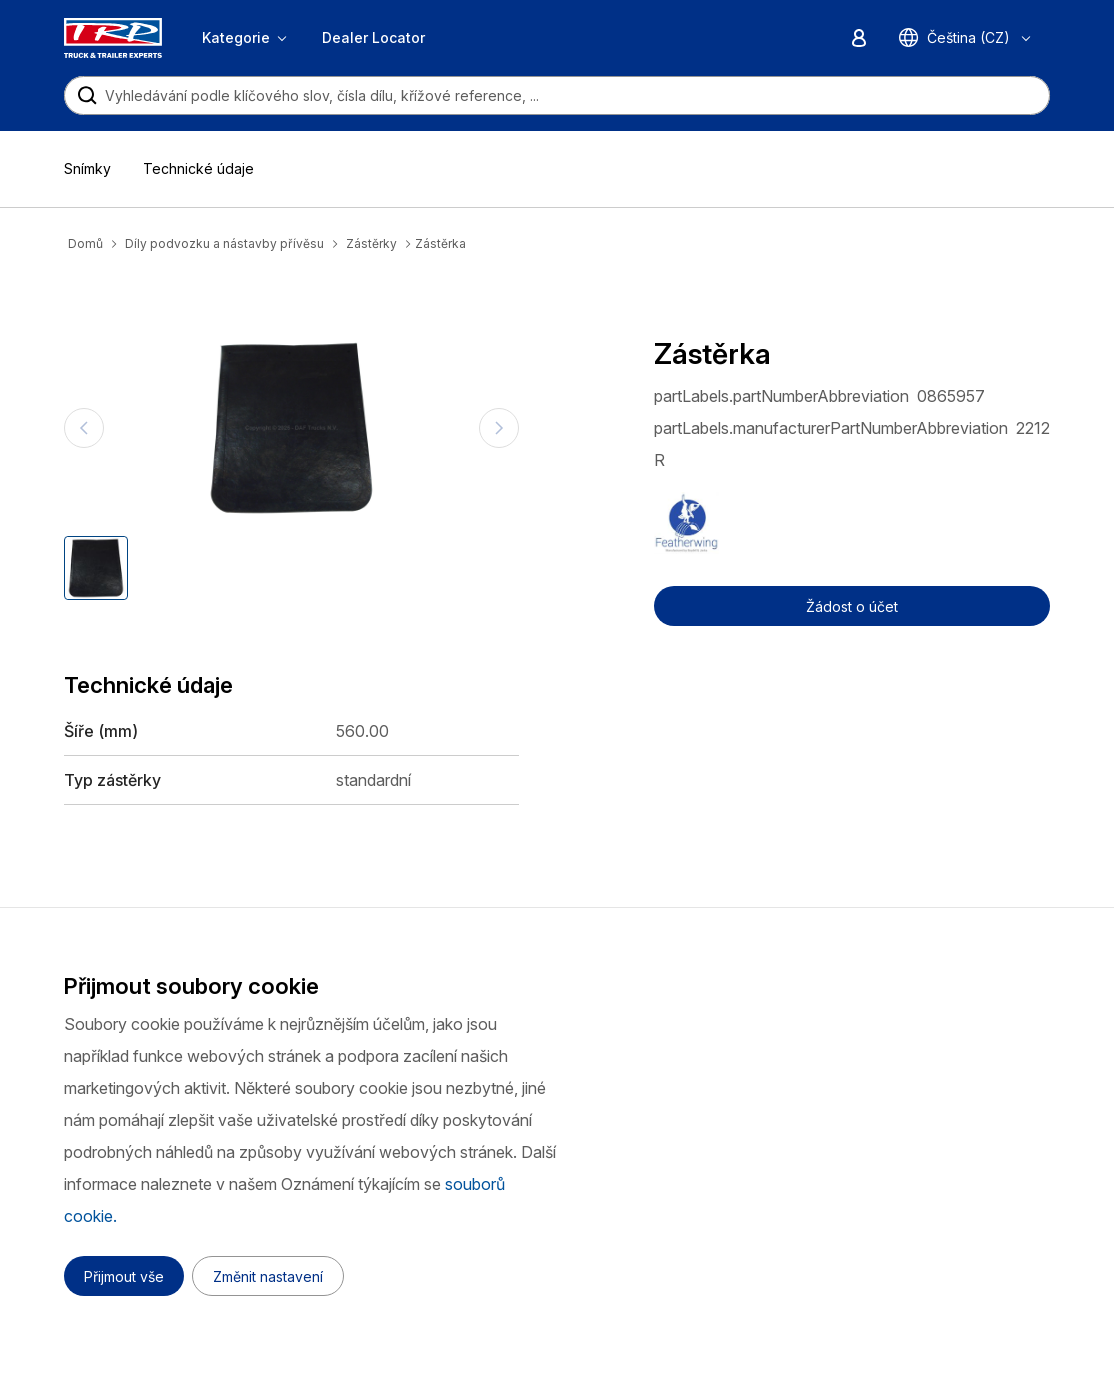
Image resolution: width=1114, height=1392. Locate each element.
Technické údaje (198, 168)
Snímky (87, 168)
